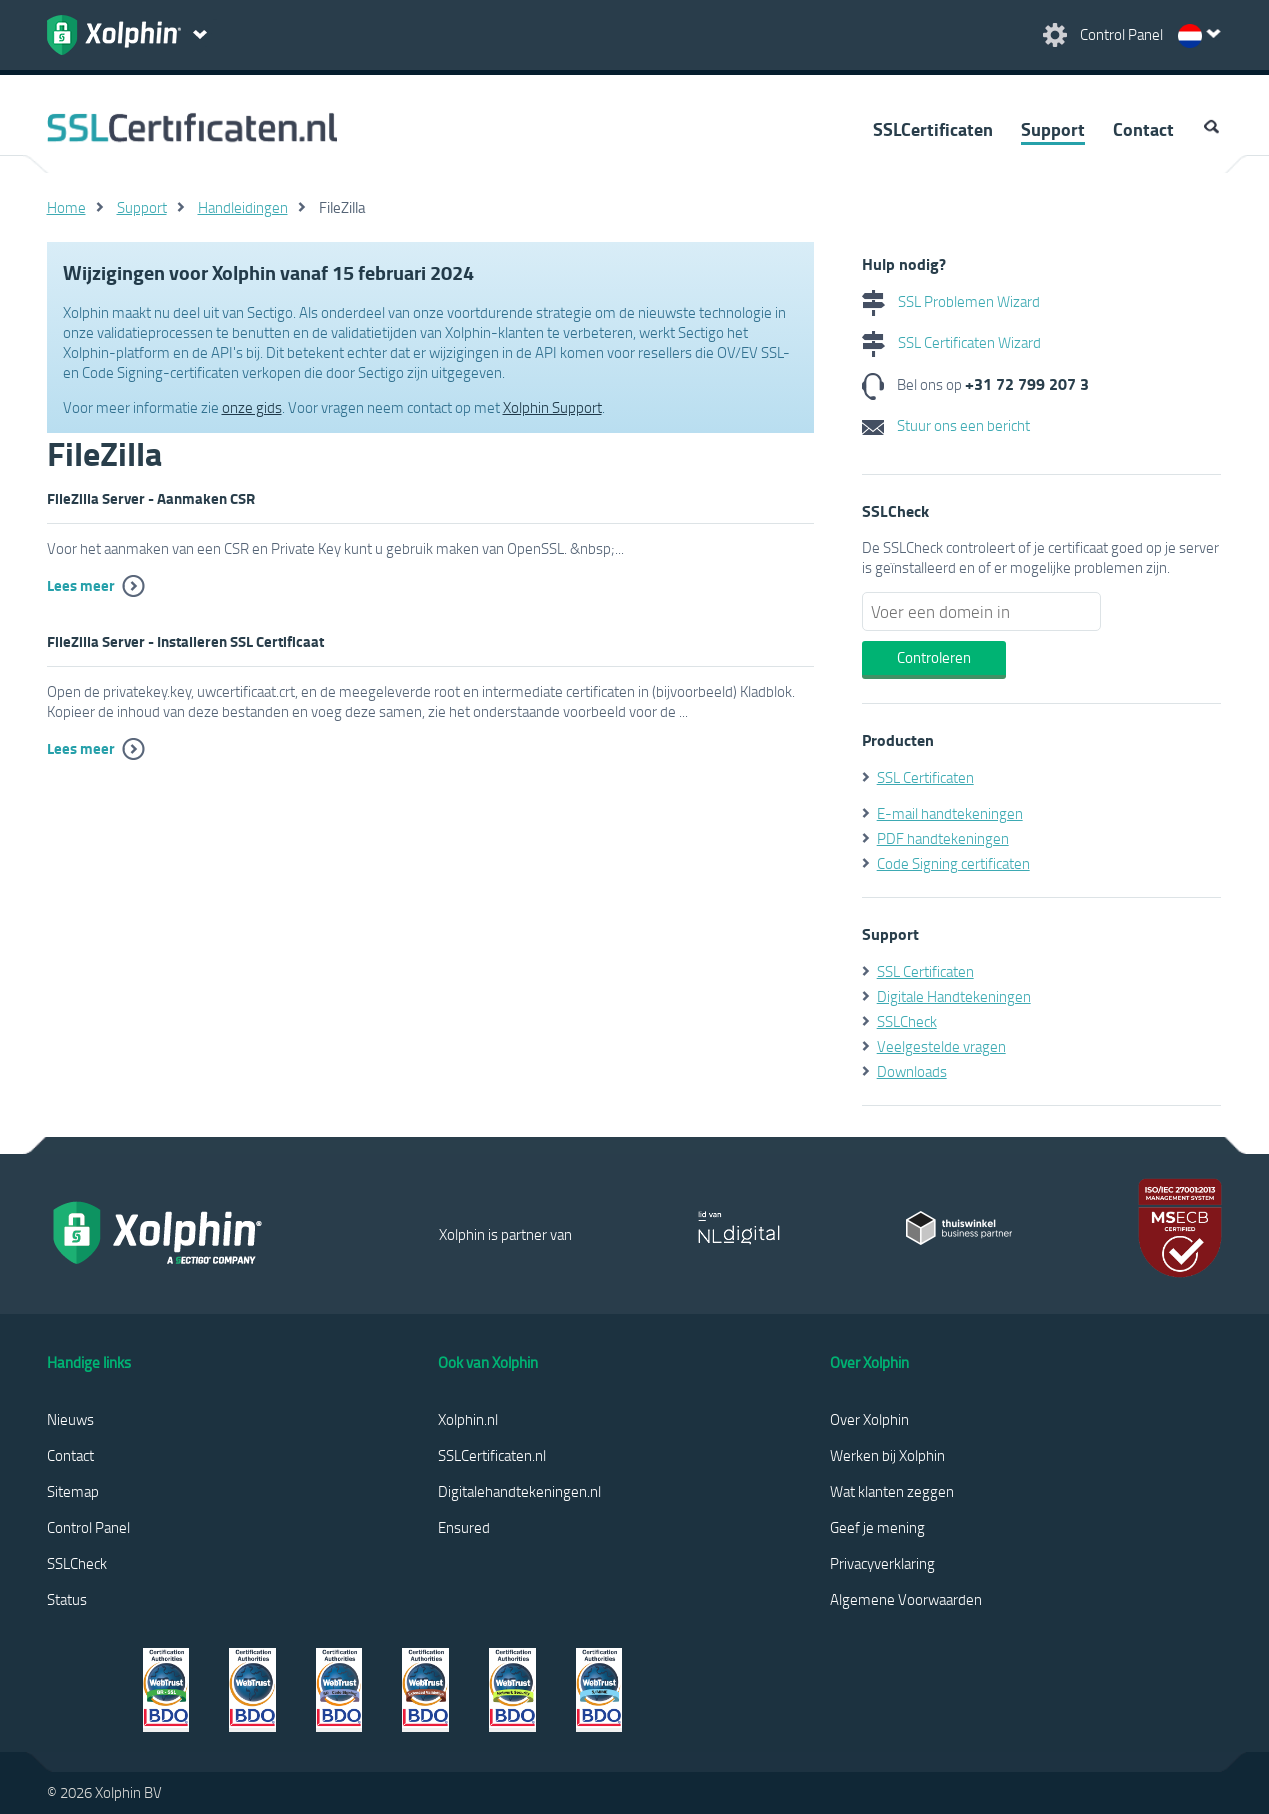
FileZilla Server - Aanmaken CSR (151, 498)
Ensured (464, 1527)
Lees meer (81, 585)
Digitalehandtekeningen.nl (519, 1491)
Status (67, 1599)
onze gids (252, 407)
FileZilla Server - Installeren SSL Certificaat (185, 641)
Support (1053, 129)
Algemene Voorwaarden (906, 1599)
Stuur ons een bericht (946, 425)
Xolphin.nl (468, 1419)
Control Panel (88, 1527)
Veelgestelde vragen (941, 1046)
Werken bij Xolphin (887, 1455)
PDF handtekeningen (943, 838)
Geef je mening (877, 1527)
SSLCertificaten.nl (492, 1455)
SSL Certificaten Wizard (951, 342)
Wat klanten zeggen (892, 1491)
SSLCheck (907, 1021)
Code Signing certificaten (953, 863)
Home (66, 207)
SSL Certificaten (925, 777)
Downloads (912, 1071)
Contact (1143, 129)
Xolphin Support (552, 407)
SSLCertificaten (933, 129)
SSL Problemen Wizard (951, 301)
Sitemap (73, 1491)
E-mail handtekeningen (950, 813)
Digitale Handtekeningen (954, 996)
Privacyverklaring (882, 1563)
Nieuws (70, 1419)
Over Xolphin (869, 1419)
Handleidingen (243, 207)
